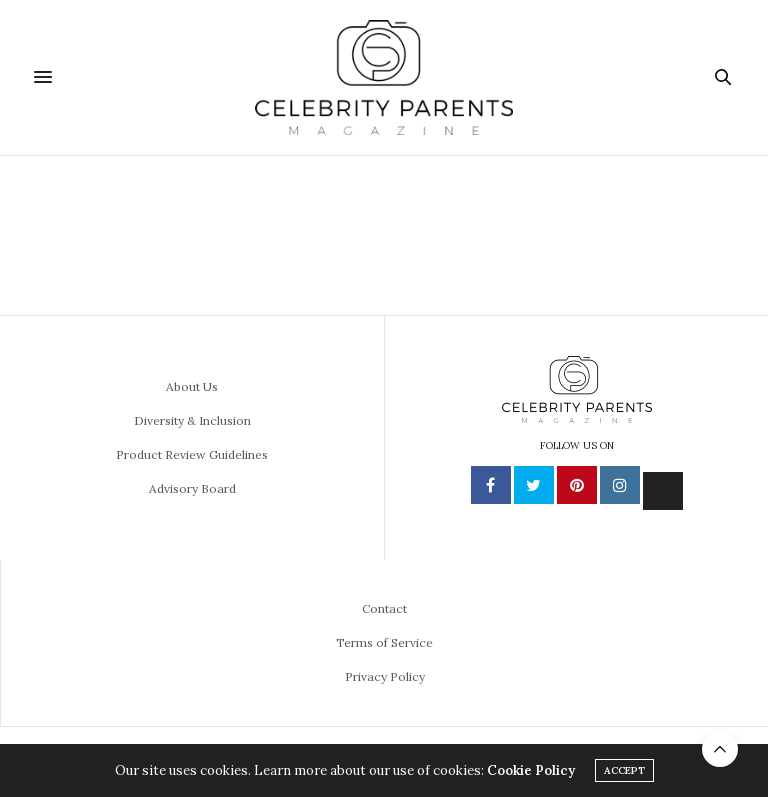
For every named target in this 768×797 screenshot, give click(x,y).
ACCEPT (624, 770)
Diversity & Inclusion (192, 420)
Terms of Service (384, 642)
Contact (384, 608)
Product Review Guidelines (192, 454)
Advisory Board (192, 488)
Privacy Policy (385, 676)
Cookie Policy (531, 770)
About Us (192, 386)
